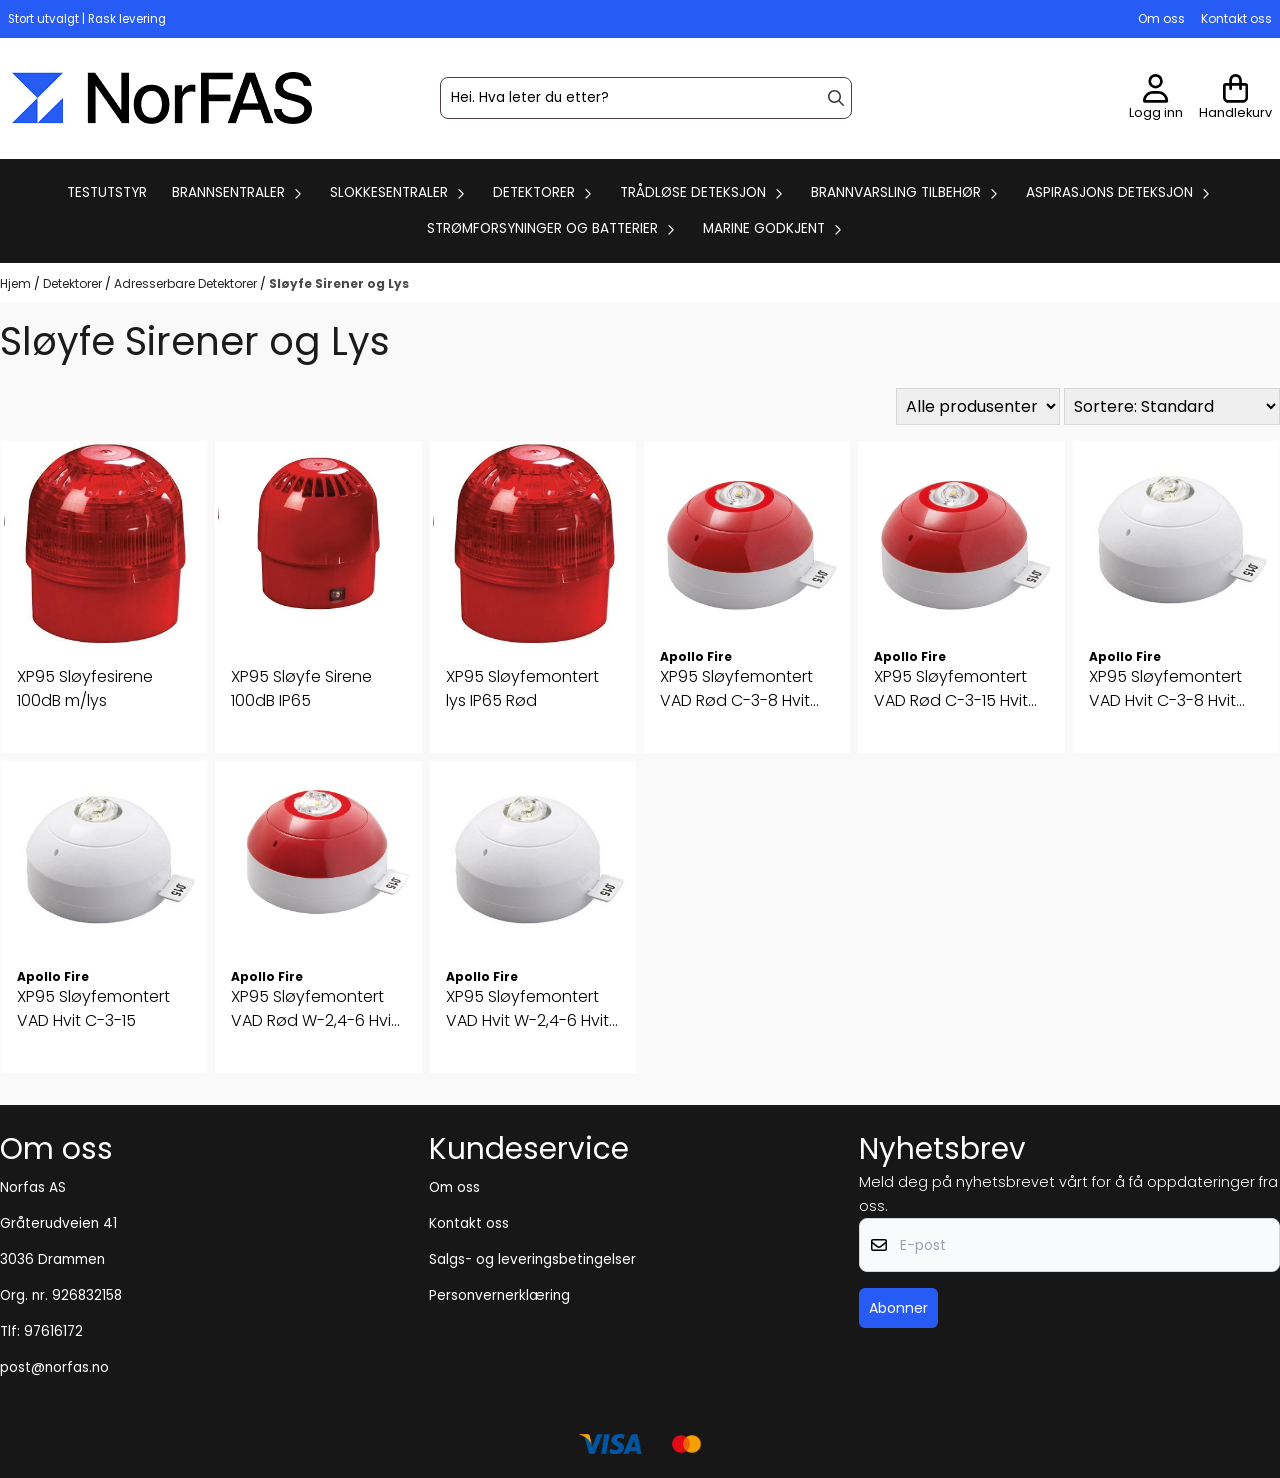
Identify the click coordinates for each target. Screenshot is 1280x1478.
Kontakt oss (1236, 18)
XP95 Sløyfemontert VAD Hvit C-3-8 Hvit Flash (1165, 689)
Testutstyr (107, 192)
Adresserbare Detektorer (187, 283)
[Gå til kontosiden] (1156, 98)
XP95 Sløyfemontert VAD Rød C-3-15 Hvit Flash (951, 689)
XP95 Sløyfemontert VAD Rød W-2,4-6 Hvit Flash (314, 1009)
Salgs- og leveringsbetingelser (532, 1259)
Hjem (17, 283)
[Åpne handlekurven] (1235, 98)
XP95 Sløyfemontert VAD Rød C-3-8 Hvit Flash (736, 689)
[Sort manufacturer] (978, 406)
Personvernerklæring (499, 1295)
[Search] (836, 98)
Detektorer (74, 283)
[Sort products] (1172, 406)
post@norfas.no (54, 1367)
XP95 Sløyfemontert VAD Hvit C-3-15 (93, 1008)
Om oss (1161, 18)
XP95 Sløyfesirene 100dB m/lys (85, 688)
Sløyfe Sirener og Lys (339, 283)
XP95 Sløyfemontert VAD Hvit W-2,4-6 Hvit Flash (527, 1009)
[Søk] (646, 98)
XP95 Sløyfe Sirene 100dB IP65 (301, 688)
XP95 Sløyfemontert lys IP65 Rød (522, 688)
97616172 (53, 1331)
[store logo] (162, 98)
